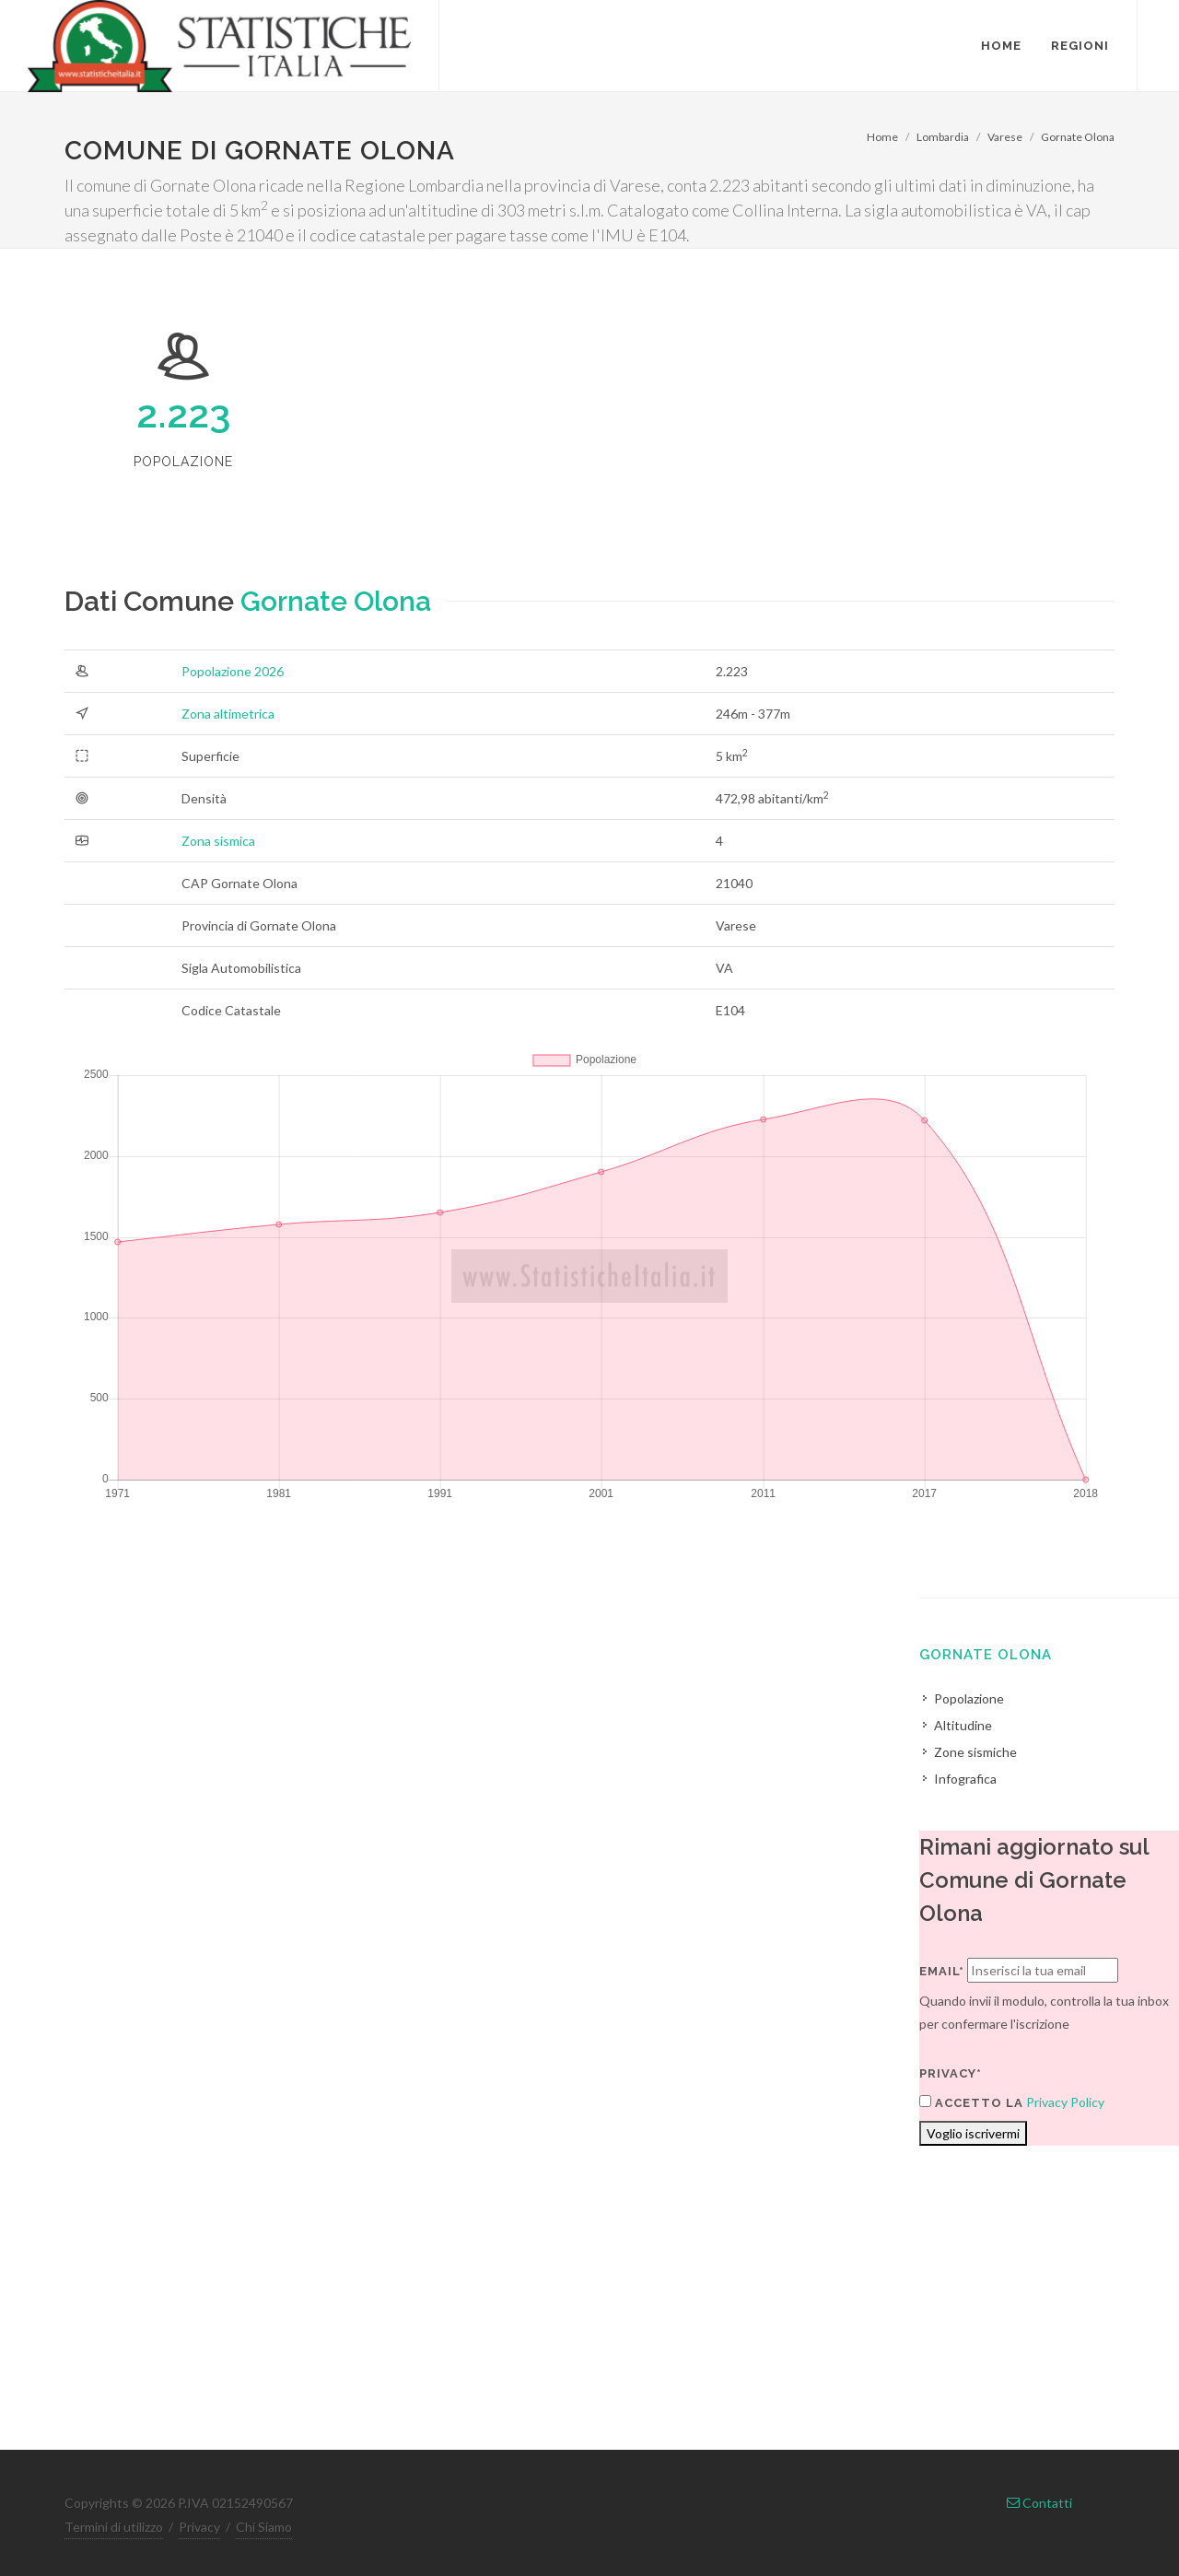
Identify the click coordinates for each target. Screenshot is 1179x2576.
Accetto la (971, 2102)
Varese (1004, 137)
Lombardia (942, 137)
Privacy (199, 2527)
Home (882, 137)
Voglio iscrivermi (973, 2133)
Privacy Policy (1065, 2102)
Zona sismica (218, 841)
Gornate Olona (1078, 137)
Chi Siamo (264, 2527)
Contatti (1039, 2503)
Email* (941, 1971)
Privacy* (950, 2073)
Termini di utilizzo (113, 2527)
